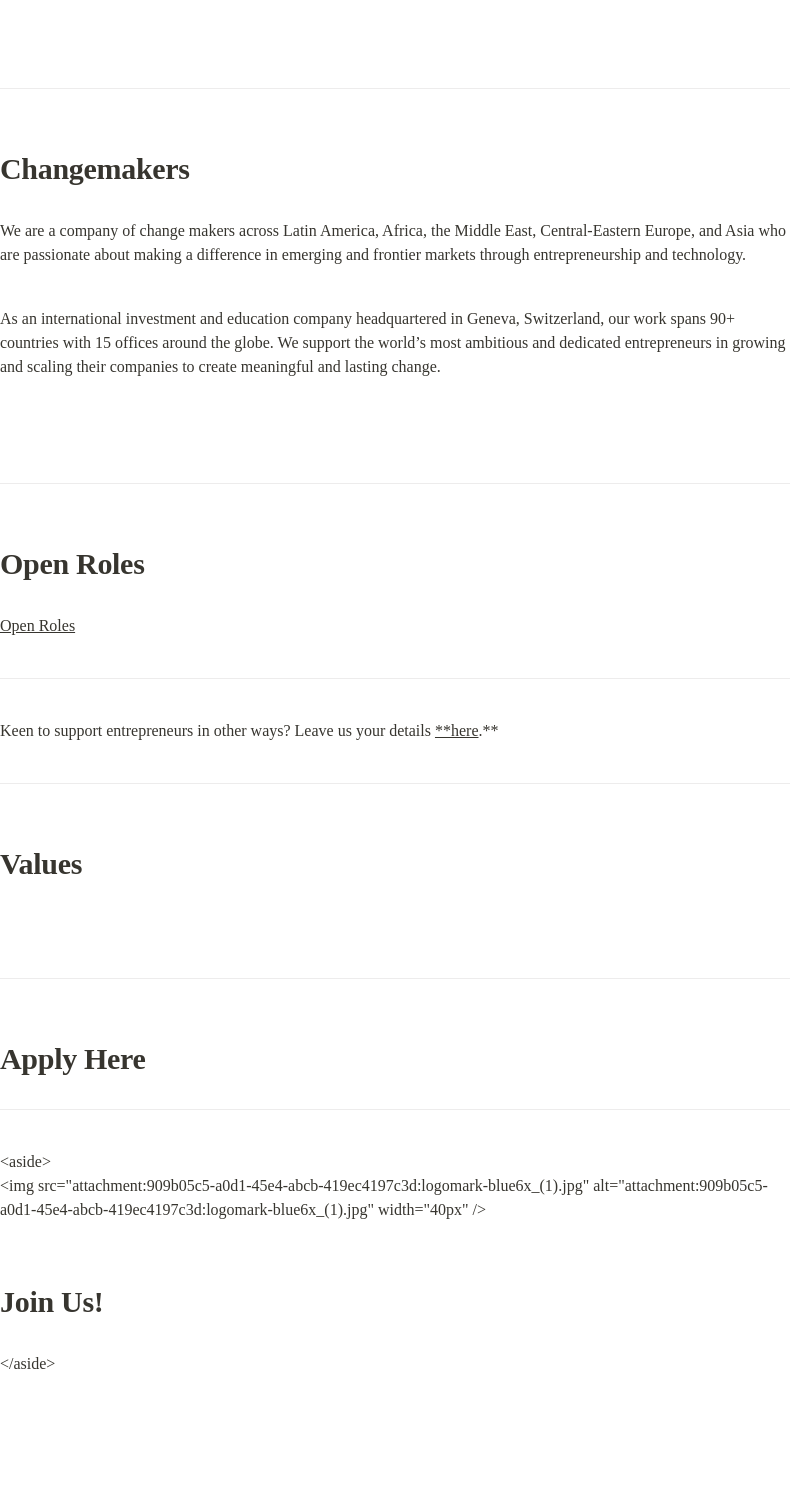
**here (457, 730)
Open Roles (37, 625)
